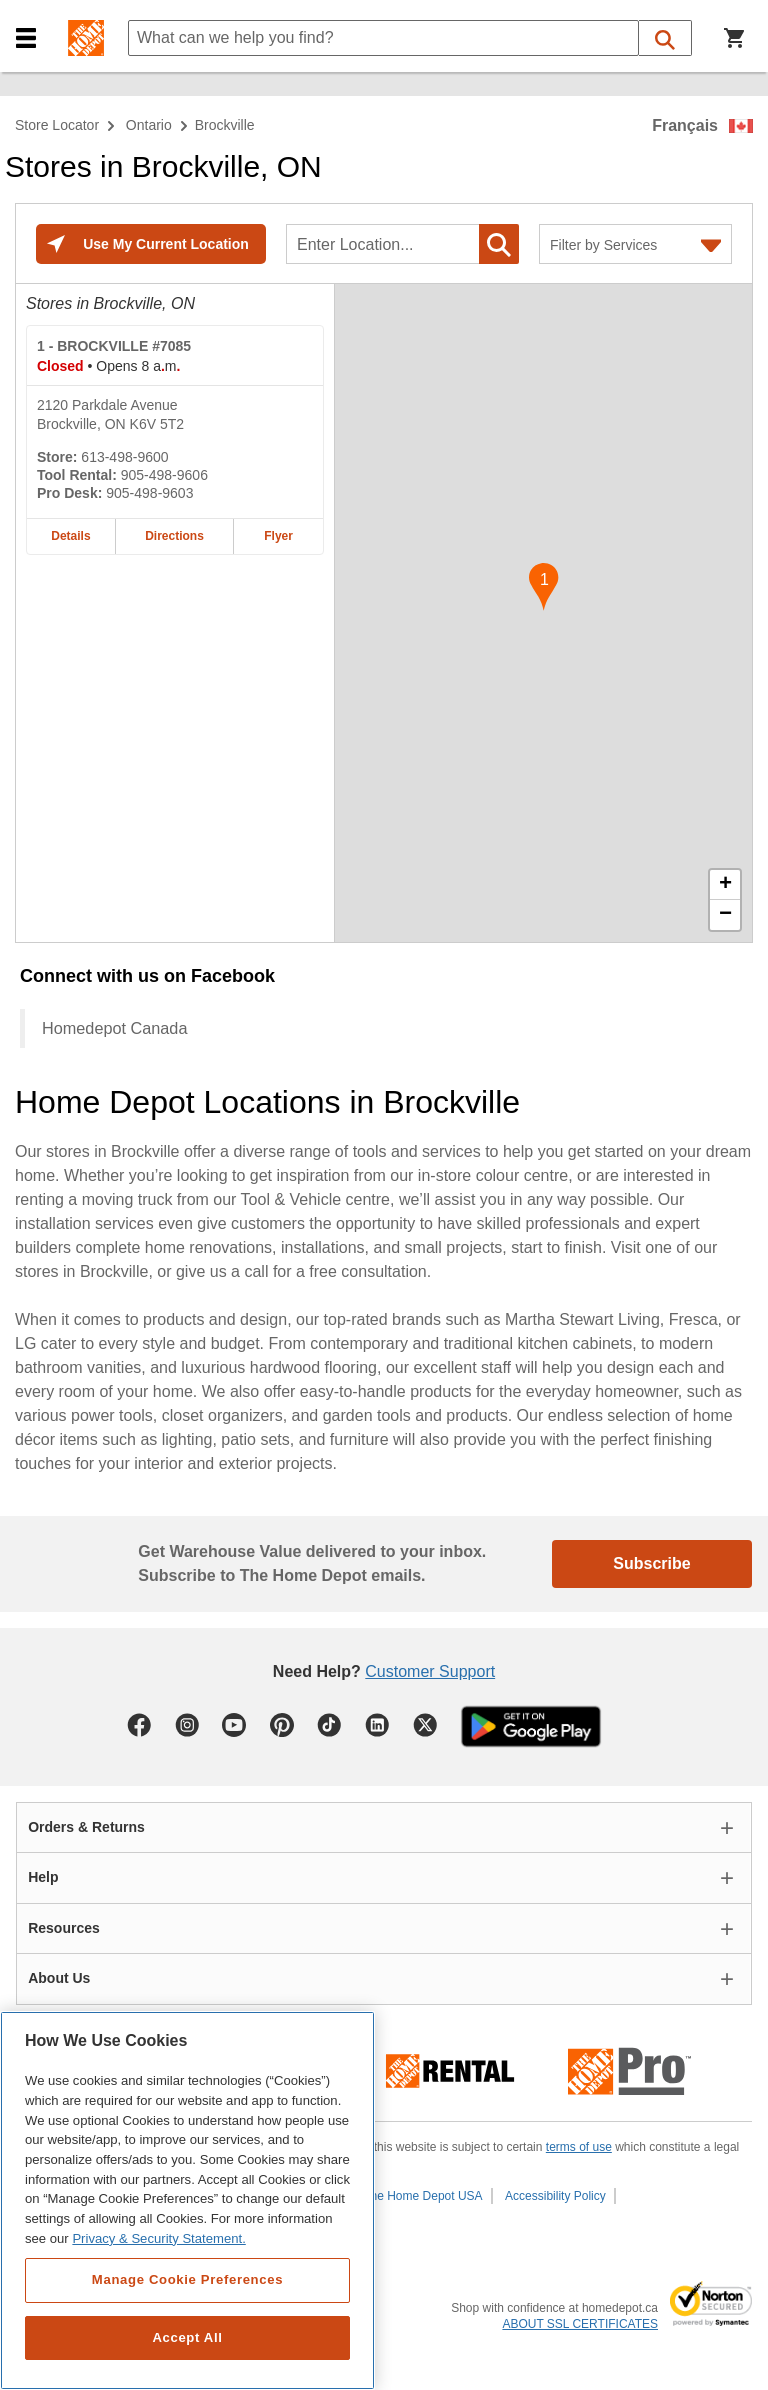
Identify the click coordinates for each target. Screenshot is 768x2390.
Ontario (149, 125)
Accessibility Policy (555, 2196)
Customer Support (430, 1671)
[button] (26, 38)
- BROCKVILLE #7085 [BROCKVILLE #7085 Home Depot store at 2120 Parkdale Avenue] (114, 346)
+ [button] (725, 885)
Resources (64, 1928)
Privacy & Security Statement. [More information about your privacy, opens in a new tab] (158, 2238)
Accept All (187, 2337)
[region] (187, 2200)
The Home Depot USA (422, 2196)
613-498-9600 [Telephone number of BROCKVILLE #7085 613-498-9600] (124, 457)
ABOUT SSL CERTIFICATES (580, 2324)
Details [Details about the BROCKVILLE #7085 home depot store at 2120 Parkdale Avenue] (70, 536)
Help (43, 1877)
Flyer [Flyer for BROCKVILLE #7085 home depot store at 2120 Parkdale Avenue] (278, 536)
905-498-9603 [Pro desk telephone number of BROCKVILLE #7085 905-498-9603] (149, 493)
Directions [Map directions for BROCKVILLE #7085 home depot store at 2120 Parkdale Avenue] (174, 536)
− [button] (725, 915)
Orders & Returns (86, 1827)
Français (685, 125)
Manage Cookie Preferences (187, 2279)
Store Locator (57, 125)
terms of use (579, 2147)
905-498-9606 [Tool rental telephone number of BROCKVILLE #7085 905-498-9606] (164, 475)
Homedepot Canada (114, 1028)
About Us (59, 1978)
